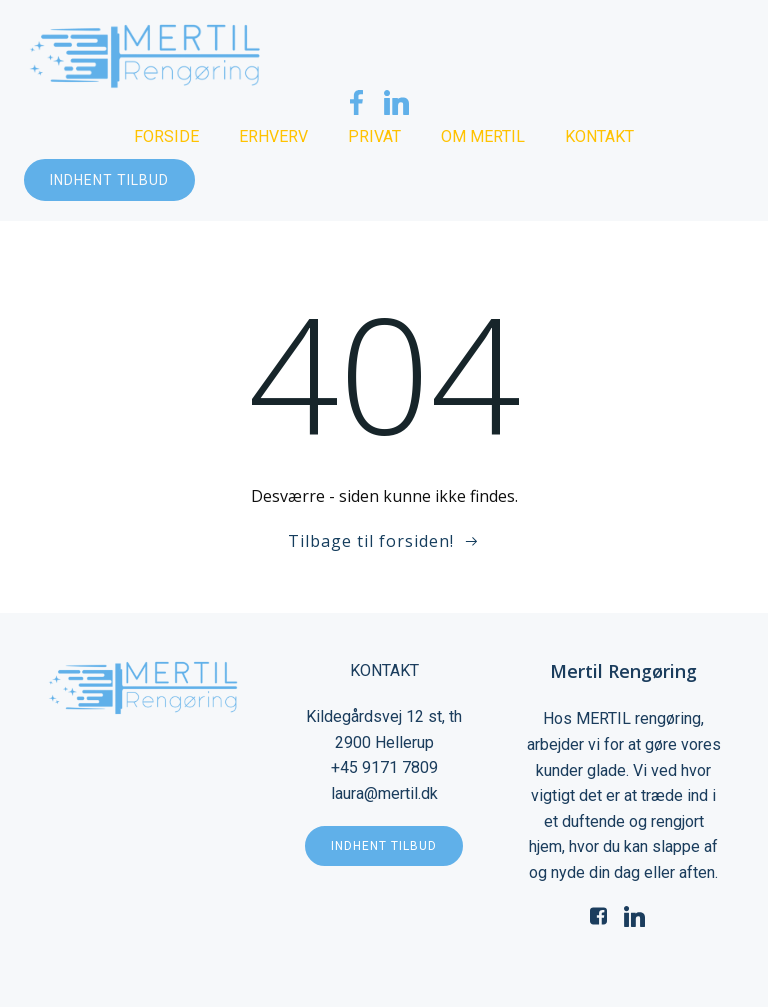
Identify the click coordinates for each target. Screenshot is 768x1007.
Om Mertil (483, 136)
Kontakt (599, 136)
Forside (166, 136)
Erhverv (273, 136)
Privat (374, 136)
